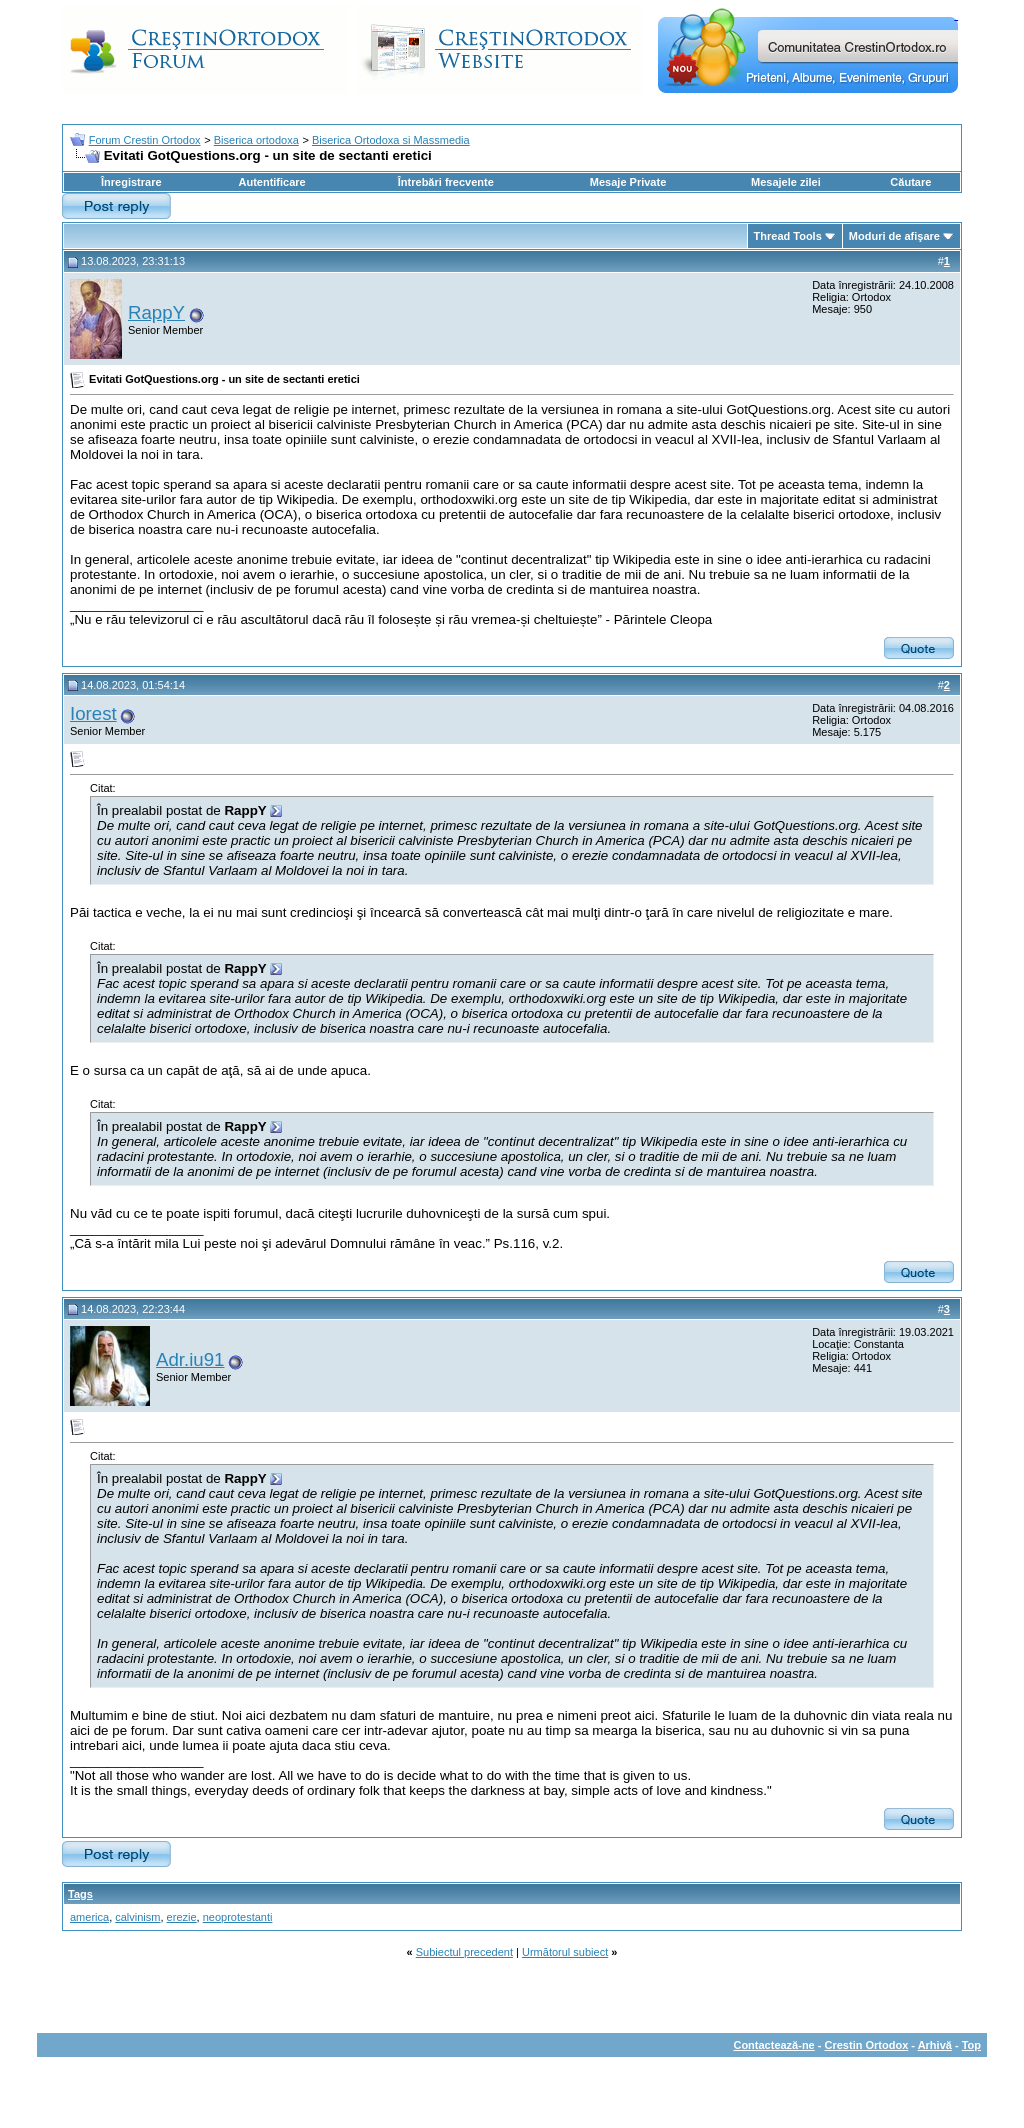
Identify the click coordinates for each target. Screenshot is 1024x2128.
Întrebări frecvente (446, 182)
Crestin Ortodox (867, 2045)
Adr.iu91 (190, 1359)
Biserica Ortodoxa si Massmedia (391, 140)
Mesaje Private (628, 182)
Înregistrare (131, 182)
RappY (156, 312)
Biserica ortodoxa (256, 140)
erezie (182, 1917)
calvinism (137, 1917)
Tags (80, 1894)
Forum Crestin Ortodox (145, 140)
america (89, 1917)
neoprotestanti (238, 1917)
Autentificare (271, 182)
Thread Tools (788, 236)
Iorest (93, 713)
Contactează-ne (773, 2045)
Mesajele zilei (786, 182)
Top (971, 2045)
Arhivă (935, 2045)
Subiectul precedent (464, 1952)
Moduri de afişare (894, 236)
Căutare (910, 182)
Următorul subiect (565, 1952)
